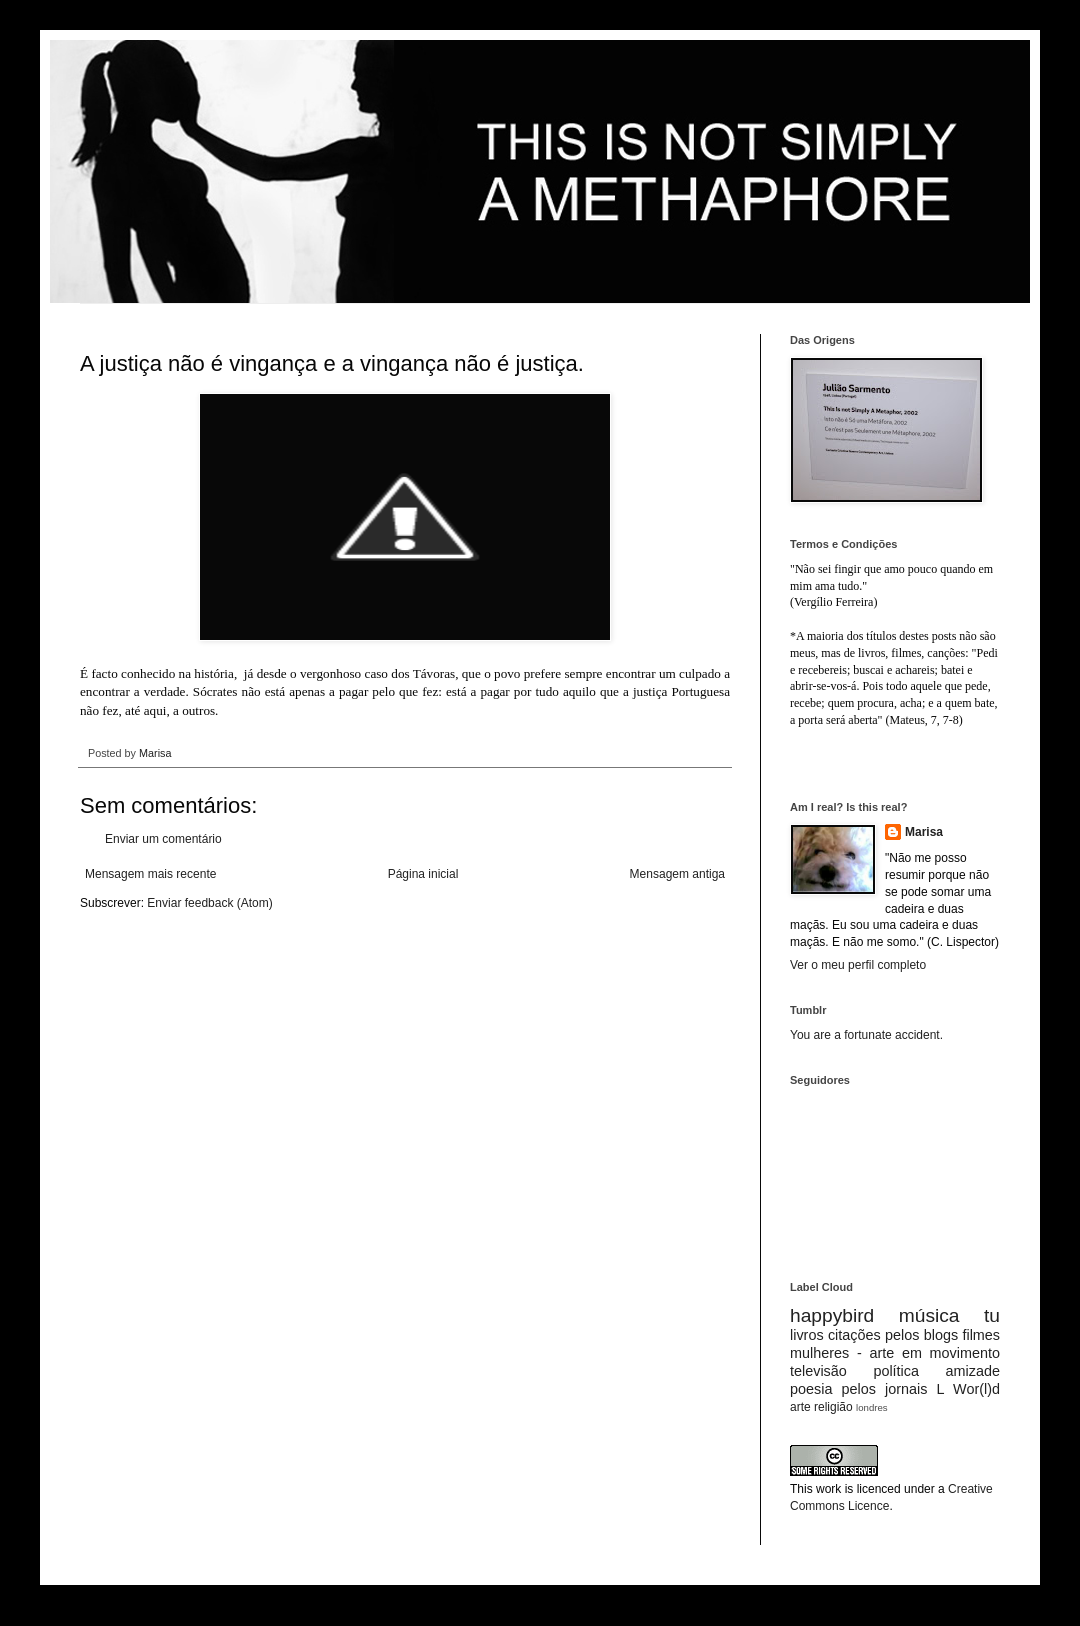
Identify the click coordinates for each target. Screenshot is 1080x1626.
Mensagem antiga (677, 874)
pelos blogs (921, 1335)
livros (807, 1335)
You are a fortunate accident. (866, 1035)
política (896, 1371)
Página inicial (423, 874)
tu (992, 1315)
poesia (811, 1389)
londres (871, 1407)
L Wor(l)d (968, 1389)
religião (833, 1407)
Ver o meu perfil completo (858, 965)
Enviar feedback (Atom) (209, 903)
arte (800, 1407)
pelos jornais (885, 1389)
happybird (832, 1315)
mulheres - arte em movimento (895, 1353)
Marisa (924, 832)
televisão (818, 1371)
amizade (973, 1371)
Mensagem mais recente (150, 874)
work (828, 1489)
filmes (981, 1335)
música (929, 1315)
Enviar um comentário (163, 839)
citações (854, 1335)
